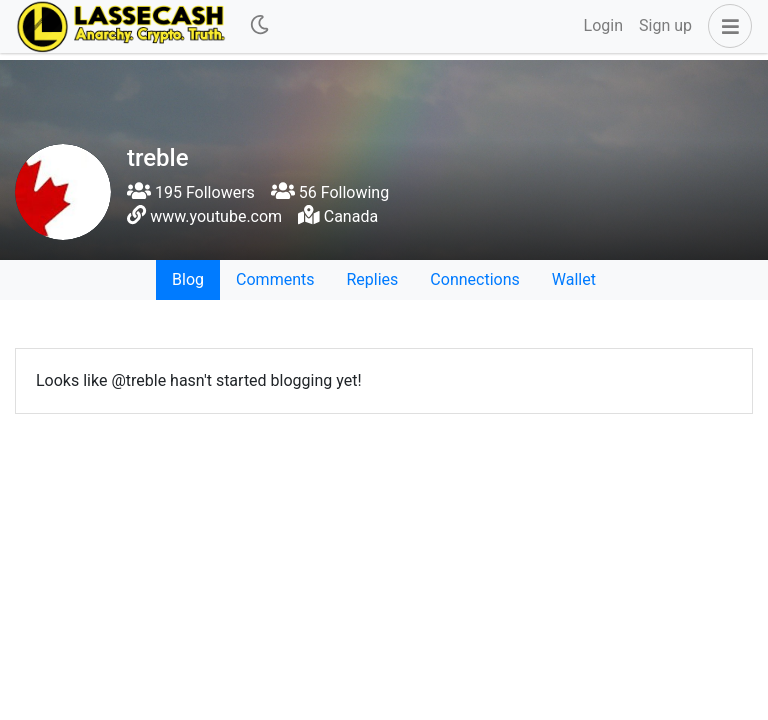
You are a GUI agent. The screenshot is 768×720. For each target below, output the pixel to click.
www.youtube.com (216, 216)
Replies (372, 279)
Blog (188, 279)
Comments (275, 279)
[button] (726, 26)
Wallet (574, 279)
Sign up (665, 25)
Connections (474, 279)
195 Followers (191, 192)
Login (603, 25)
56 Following (330, 192)
